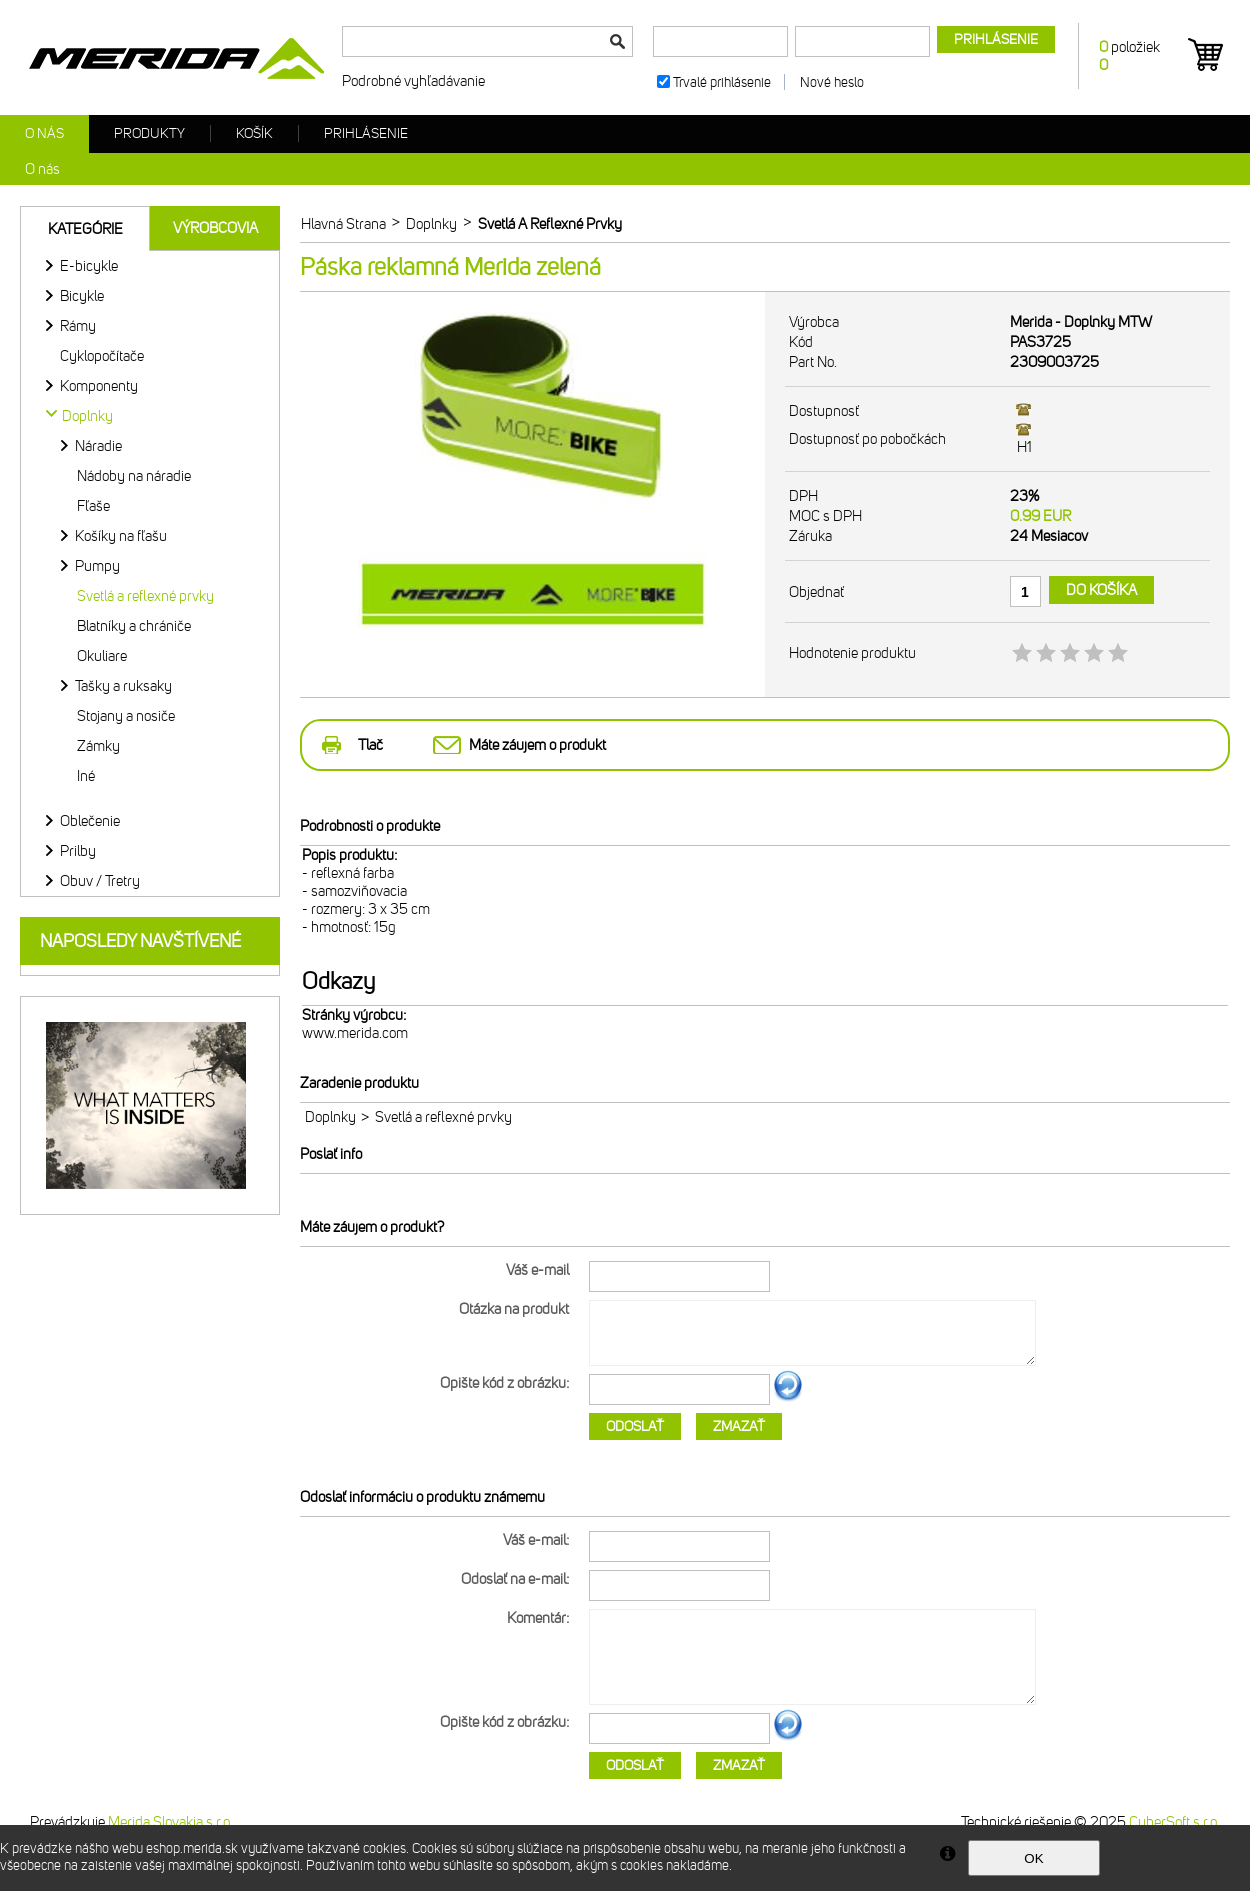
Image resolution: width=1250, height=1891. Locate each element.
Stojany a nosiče (126, 716)
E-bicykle (89, 266)
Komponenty (99, 386)
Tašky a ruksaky (123, 686)
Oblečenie (90, 821)
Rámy (78, 326)
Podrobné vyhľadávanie (413, 81)
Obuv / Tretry (100, 881)
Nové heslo (832, 82)
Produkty (149, 133)
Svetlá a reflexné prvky (145, 596)
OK (1033, 1858)
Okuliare (102, 656)
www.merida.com (355, 1033)
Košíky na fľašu (121, 536)
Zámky (98, 746)
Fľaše (93, 506)
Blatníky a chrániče (134, 626)
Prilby (78, 851)
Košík (254, 133)
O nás (44, 133)
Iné (86, 776)
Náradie (98, 446)
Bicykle (82, 296)
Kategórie (85, 229)
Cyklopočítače (102, 356)
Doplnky (330, 1117)
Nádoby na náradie (134, 476)
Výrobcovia (215, 228)
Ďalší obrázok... (788, 1398)
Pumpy (97, 566)
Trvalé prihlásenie (722, 82)
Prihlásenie (366, 133)
